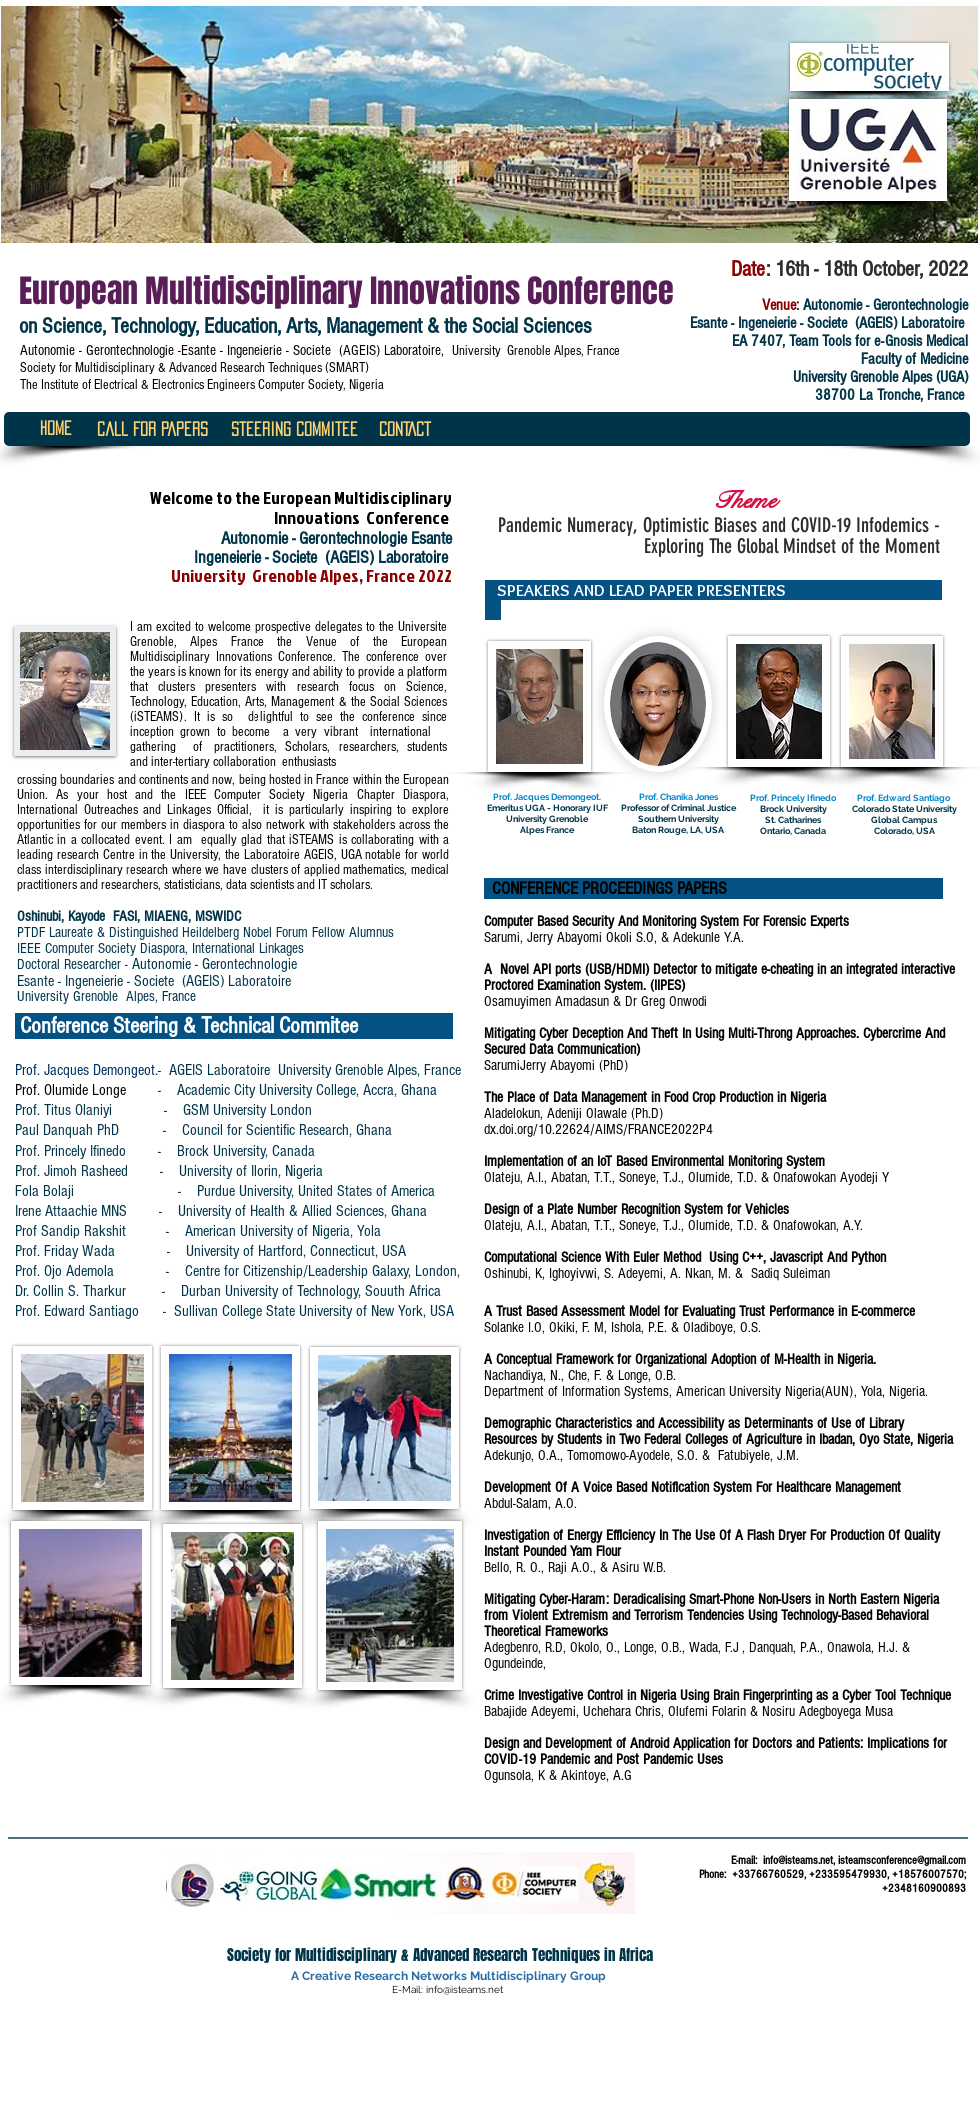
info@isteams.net (798, 1860)
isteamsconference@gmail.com (902, 1860)
